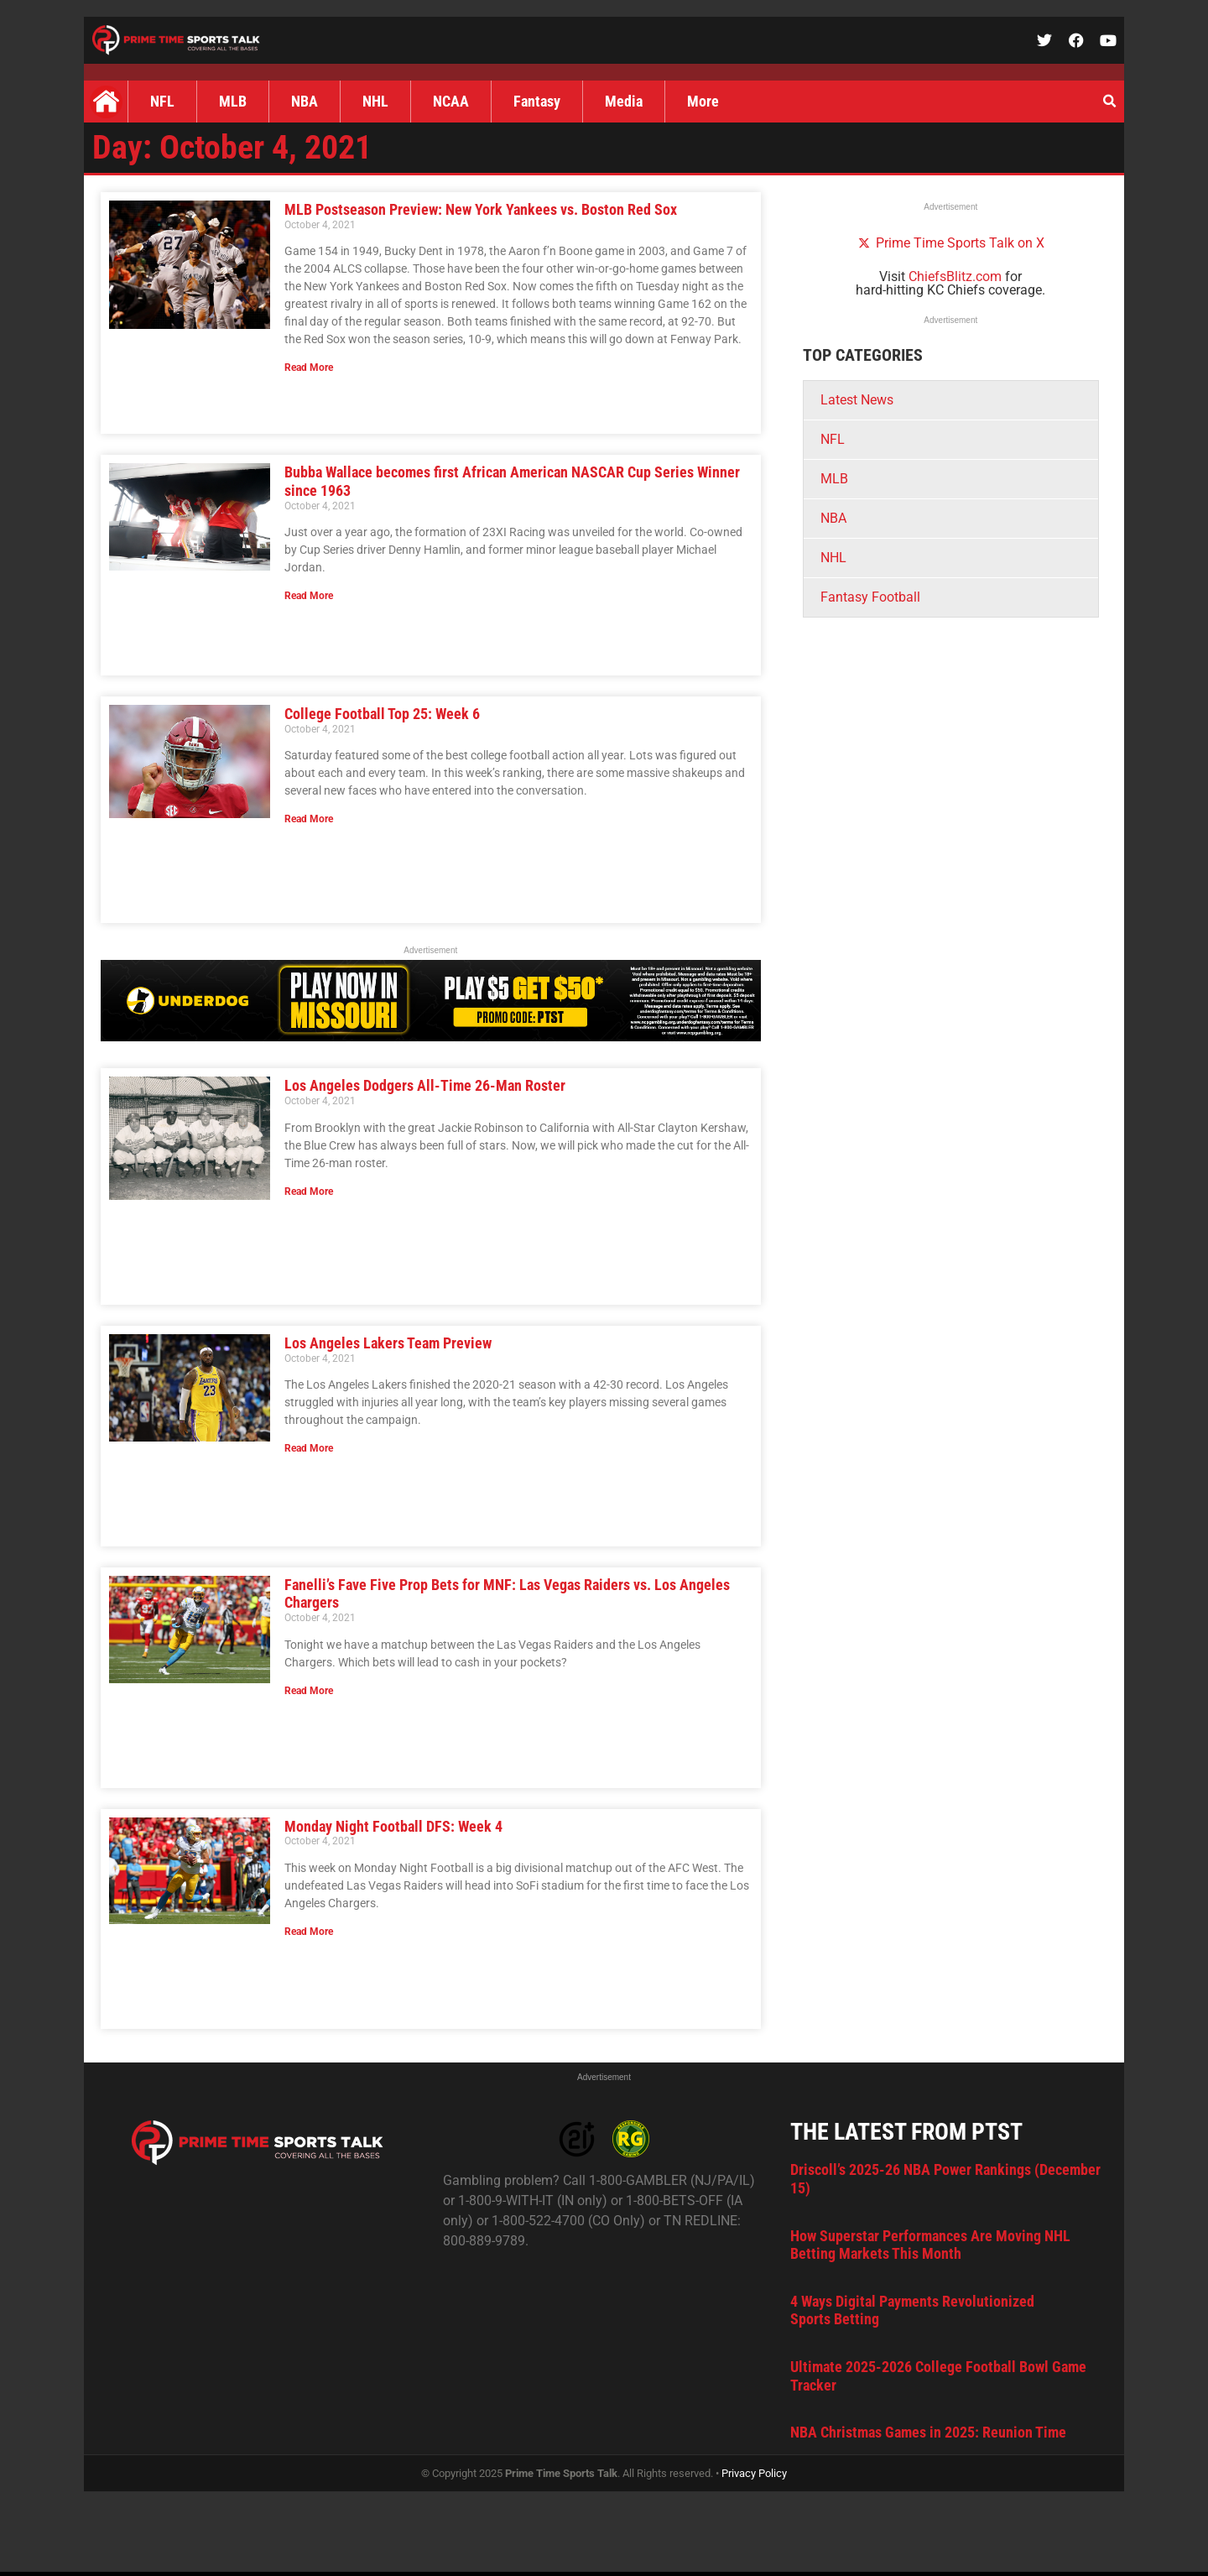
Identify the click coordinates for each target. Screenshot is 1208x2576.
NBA (304, 101)
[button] (1109, 101)
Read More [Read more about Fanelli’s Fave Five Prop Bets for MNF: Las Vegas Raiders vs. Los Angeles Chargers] (308, 1691)
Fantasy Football (870, 597)
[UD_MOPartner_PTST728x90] (431, 1037)
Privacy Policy (754, 2473)
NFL (162, 101)
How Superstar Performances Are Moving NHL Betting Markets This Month (930, 2245)
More (703, 101)
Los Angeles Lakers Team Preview (388, 1343)
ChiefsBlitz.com (955, 276)
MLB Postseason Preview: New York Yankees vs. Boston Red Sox (480, 209)
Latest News (856, 400)
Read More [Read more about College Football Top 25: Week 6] (308, 819)
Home (106, 102)
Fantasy (536, 101)
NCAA (451, 101)
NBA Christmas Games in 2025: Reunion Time (928, 2432)
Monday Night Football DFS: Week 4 (393, 1826)
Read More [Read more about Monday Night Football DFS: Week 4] (308, 1931)
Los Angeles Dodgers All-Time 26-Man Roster (424, 1085)
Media (624, 101)
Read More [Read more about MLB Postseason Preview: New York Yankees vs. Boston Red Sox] (308, 367)
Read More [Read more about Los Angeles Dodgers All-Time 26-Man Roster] (308, 1191)
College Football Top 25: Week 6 (382, 713)
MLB (233, 101)
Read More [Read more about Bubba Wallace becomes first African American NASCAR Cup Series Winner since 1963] (308, 596)
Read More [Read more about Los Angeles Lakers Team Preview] (308, 1448)
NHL (375, 101)
